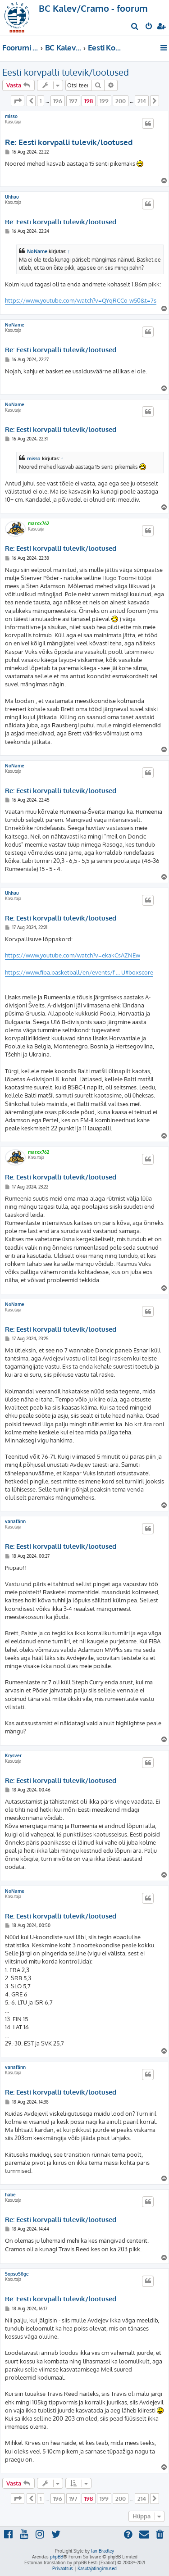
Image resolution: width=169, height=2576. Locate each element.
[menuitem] (135, 27)
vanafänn (15, 1521)
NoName (37, 251)
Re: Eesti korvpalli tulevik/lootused (68, 142)
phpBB (56, 2556)
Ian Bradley (102, 2550)
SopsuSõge (17, 2274)
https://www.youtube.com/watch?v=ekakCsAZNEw (72, 955)
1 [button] (40, 100)
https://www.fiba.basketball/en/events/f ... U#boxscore (79, 972)
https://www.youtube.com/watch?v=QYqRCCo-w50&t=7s (80, 300)
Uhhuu (12, 197)
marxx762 (38, 523)
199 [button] (104, 100)
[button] (17, 100)
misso (11, 116)
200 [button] (120, 100)
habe (10, 2194)
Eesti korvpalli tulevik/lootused (65, 72)
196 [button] (57, 100)
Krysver (13, 1755)
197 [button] (73, 100)
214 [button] (141, 100)
